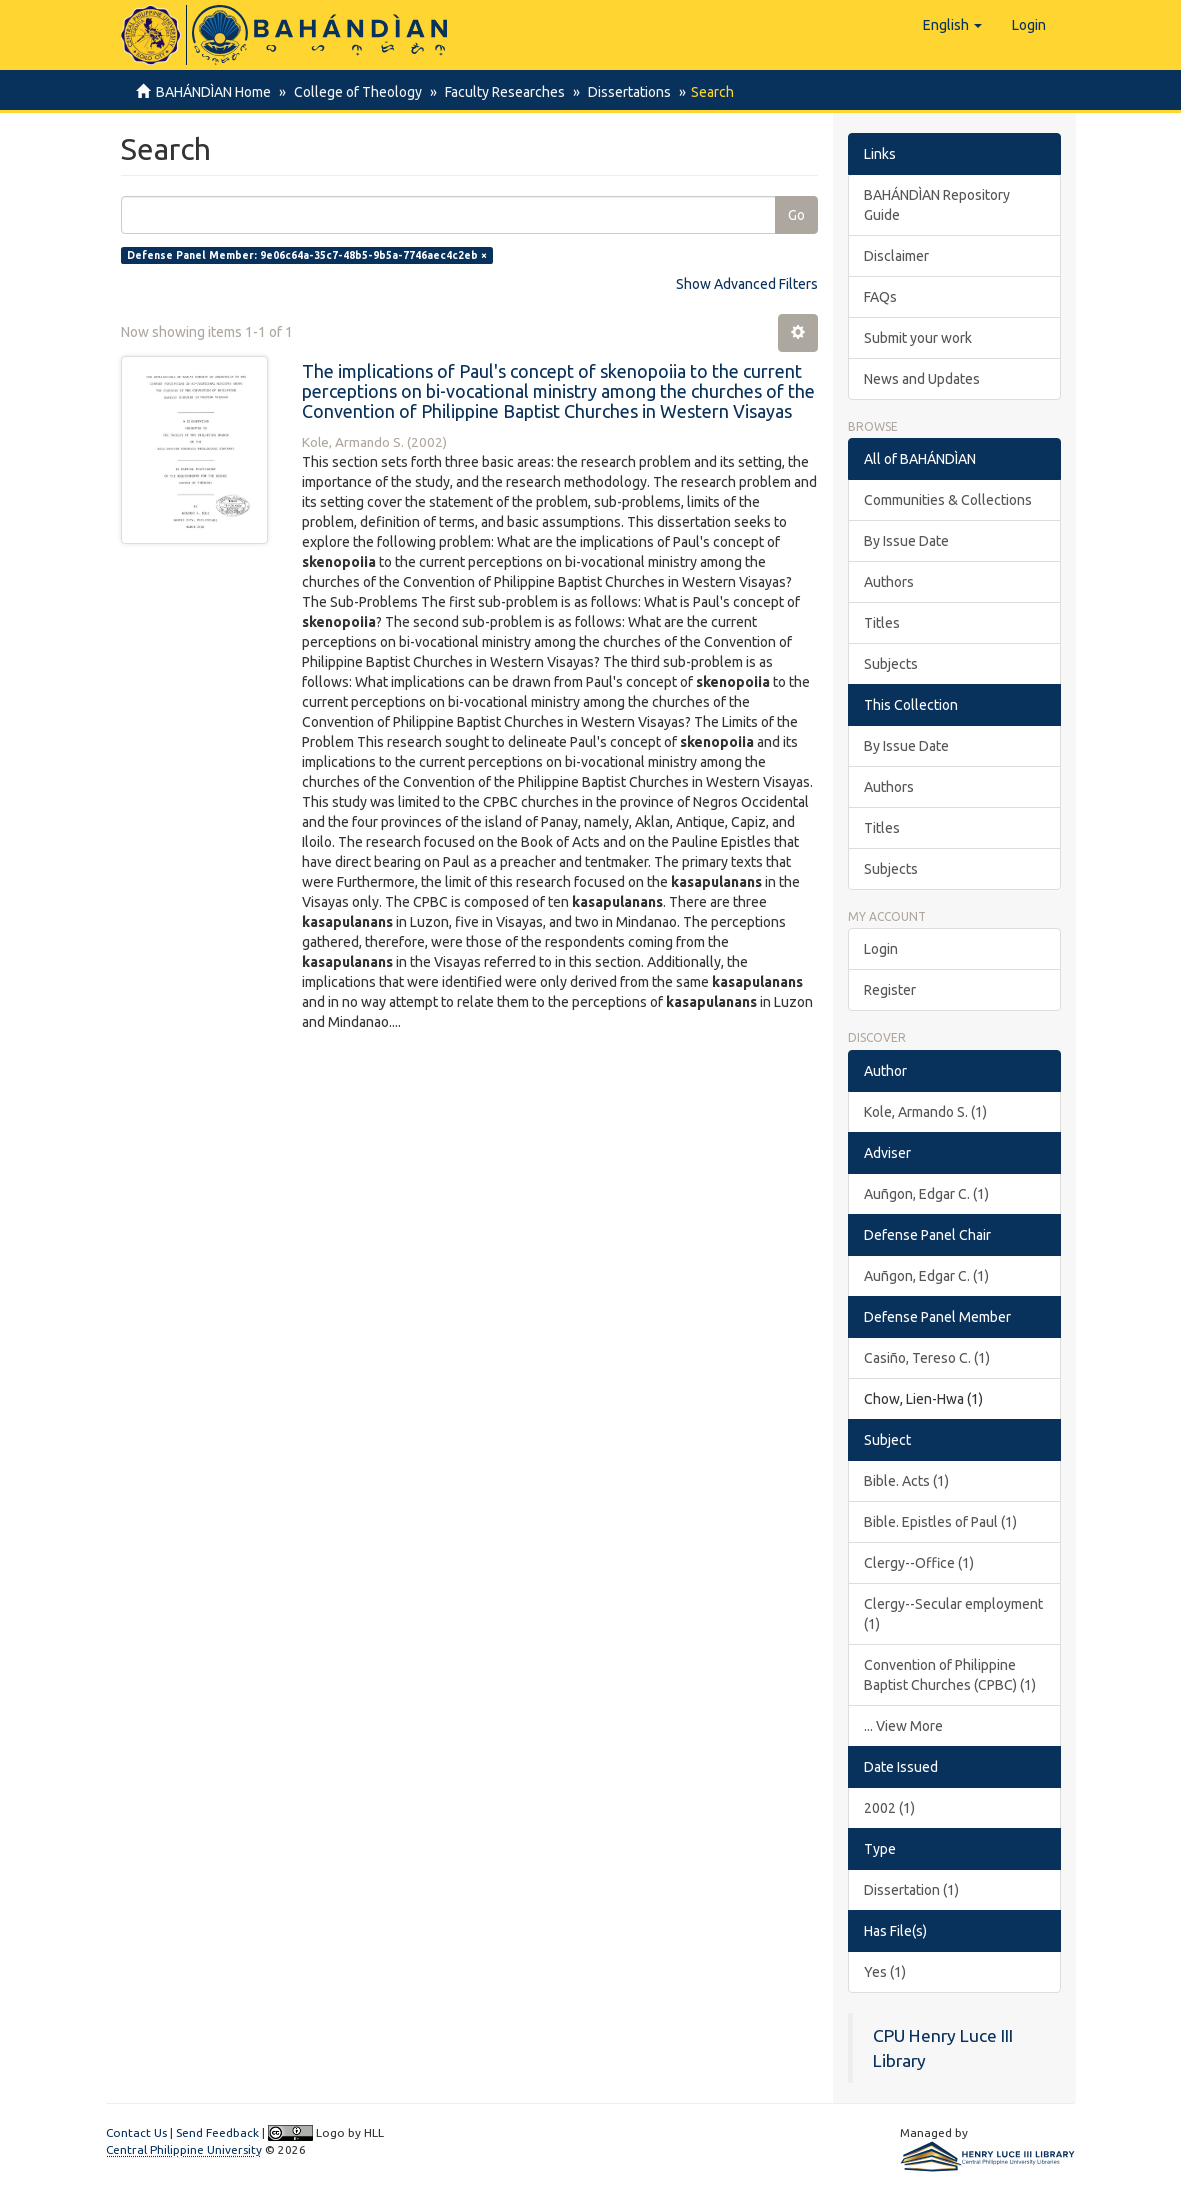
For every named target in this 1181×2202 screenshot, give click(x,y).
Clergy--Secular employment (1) (953, 1614)
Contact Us (136, 2132)
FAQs (880, 297)
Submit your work (918, 338)
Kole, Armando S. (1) (925, 1112)
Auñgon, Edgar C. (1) (926, 1194)
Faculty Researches (499, 92)
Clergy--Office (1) (919, 1563)
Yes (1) (885, 1972)
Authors (889, 582)
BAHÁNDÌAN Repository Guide (937, 205)
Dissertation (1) (911, 1890)
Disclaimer (896, 256)
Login (881, 949)
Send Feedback (217, 2132)
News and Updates (922, 379)
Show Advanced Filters (747, 284)
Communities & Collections (948, 500)
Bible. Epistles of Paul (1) (940, 1522)
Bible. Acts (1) (906, 1481)
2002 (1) (889, 1808)
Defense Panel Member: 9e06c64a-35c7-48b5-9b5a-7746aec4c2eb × (307, 255)
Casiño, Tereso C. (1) (927, 1358)
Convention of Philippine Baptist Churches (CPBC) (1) (950, 1675)
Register (890, 990)
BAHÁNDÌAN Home (213, 92)
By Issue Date (906, 541)
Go (796, 215)
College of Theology (355, 92)
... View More (903, 1726)
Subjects (891, 664)
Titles (882, 623)
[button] (952, 25)
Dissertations (620, 92)
